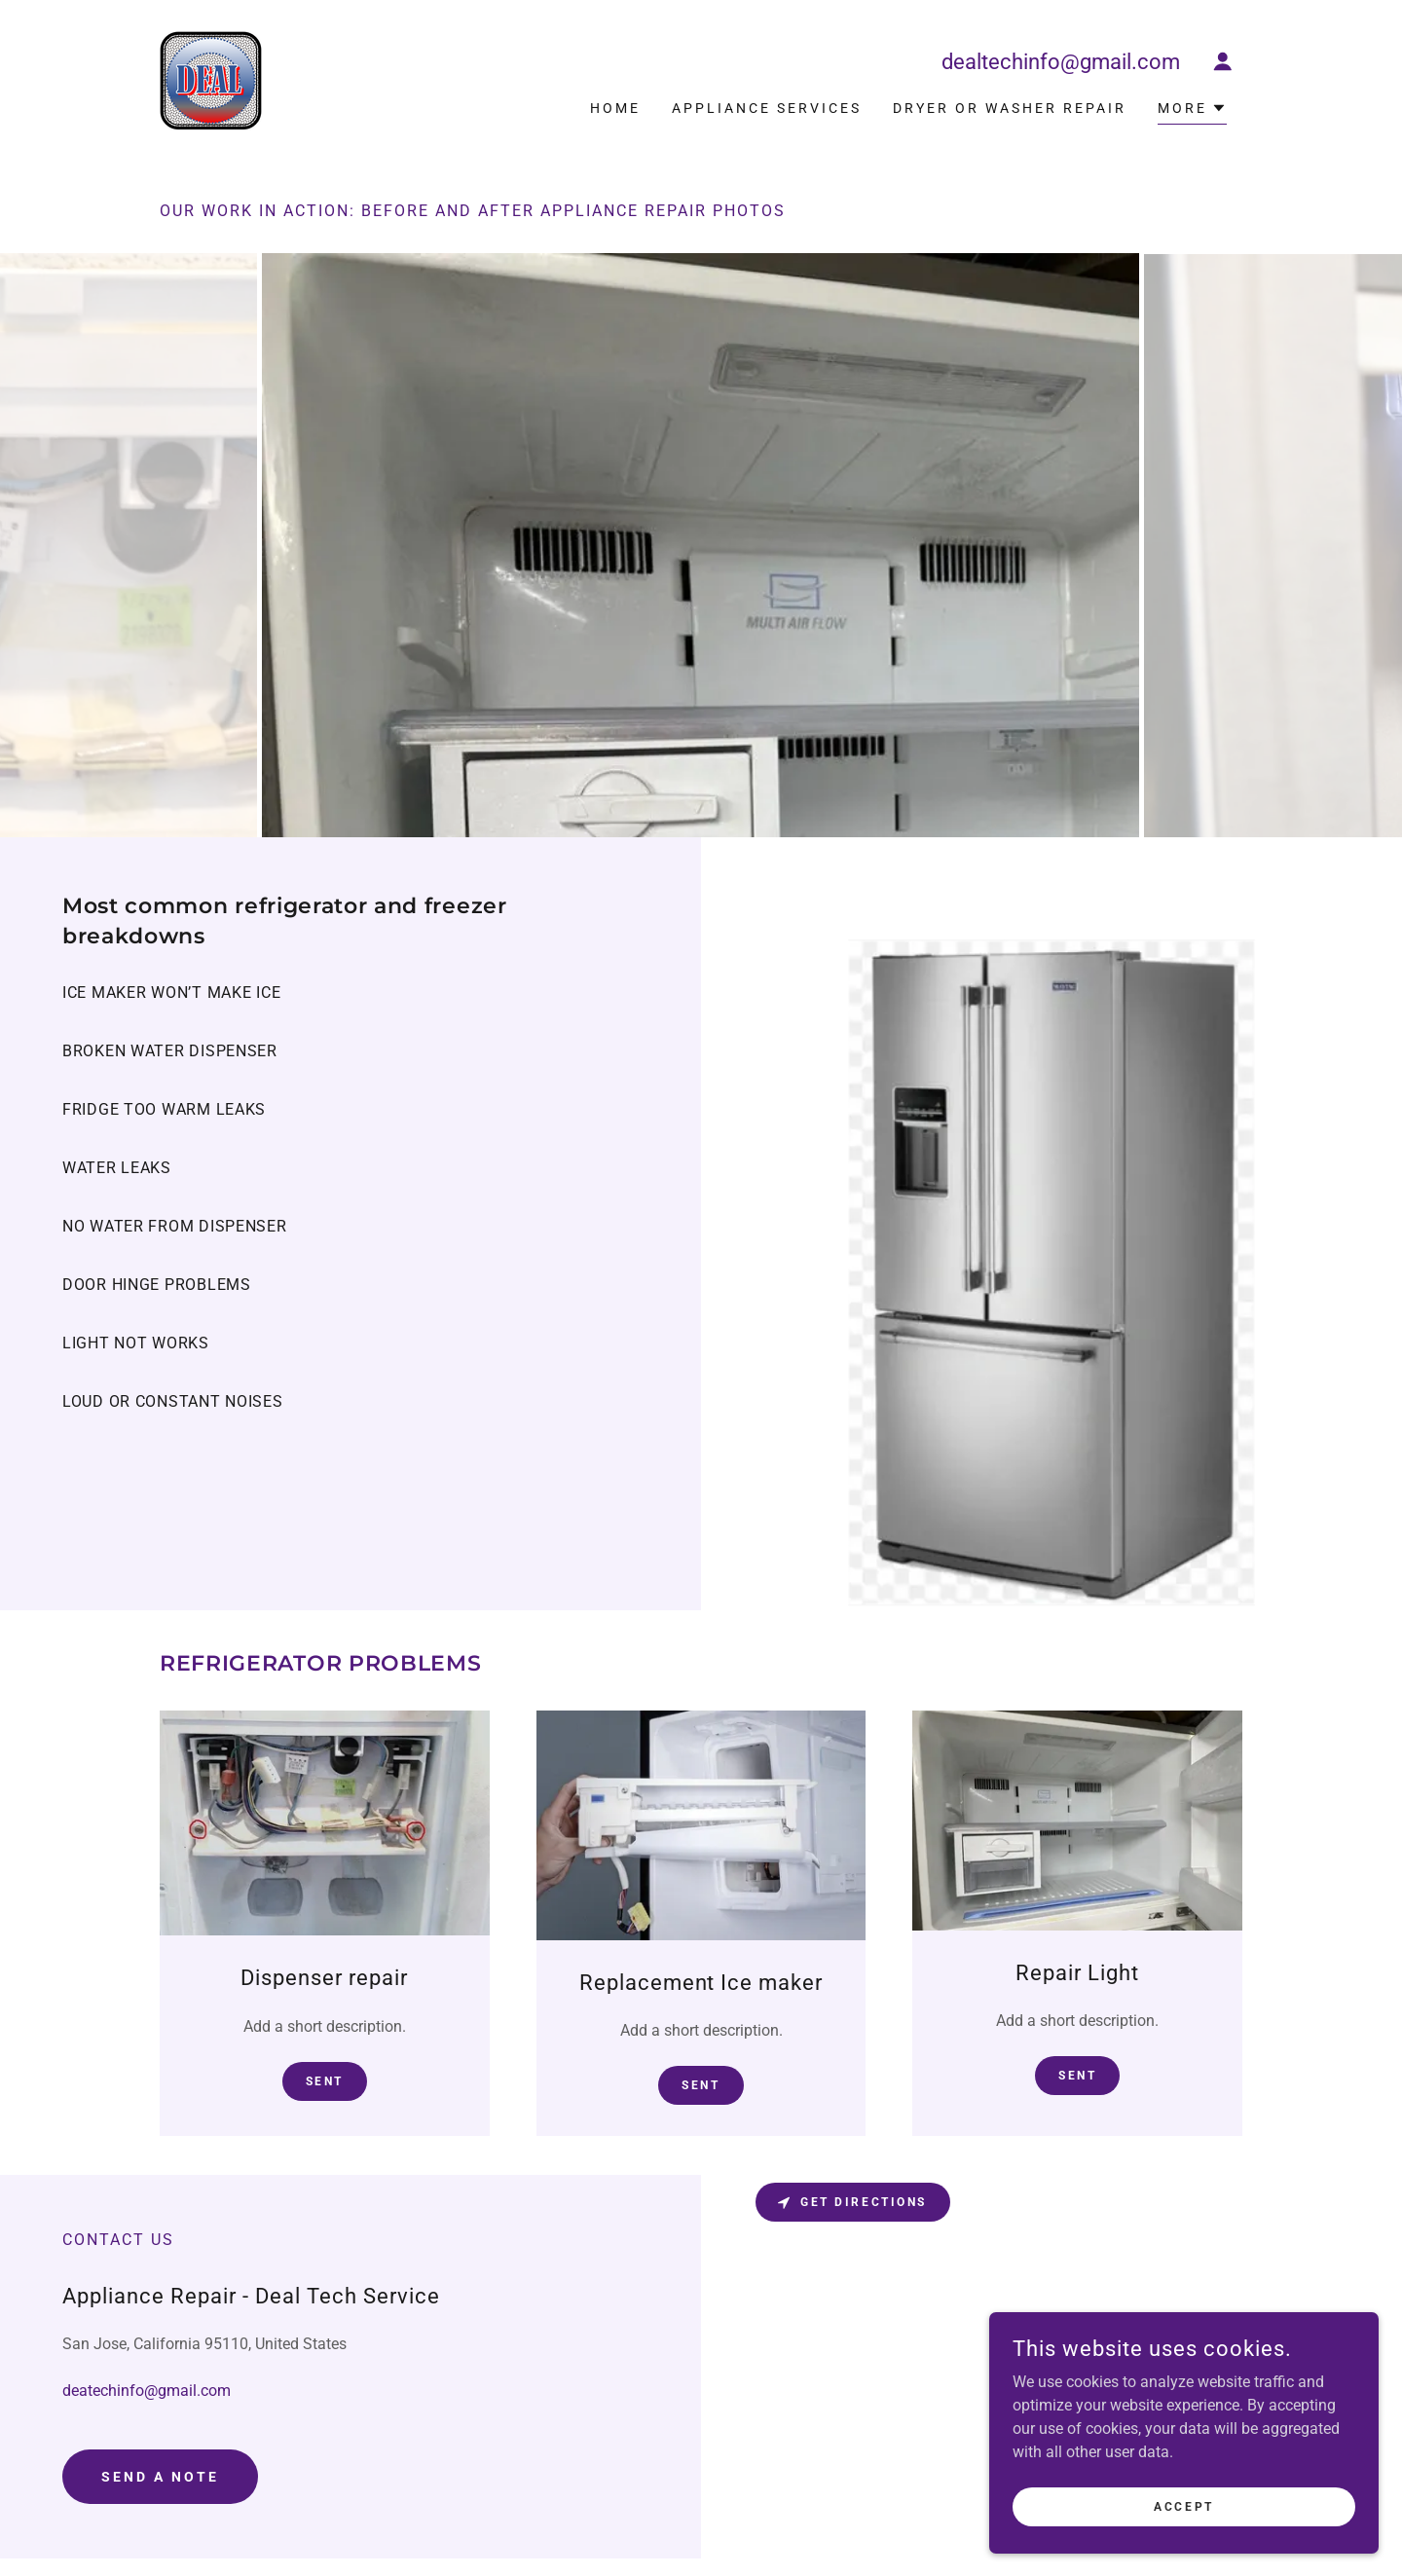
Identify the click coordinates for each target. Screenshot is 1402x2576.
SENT (700, 2085)
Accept (1183, 2506)
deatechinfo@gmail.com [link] (146, 2390)
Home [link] (615, 108)
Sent (325, 2081)
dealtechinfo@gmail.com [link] (1060, 62)
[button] (1222, 61)
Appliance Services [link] (767, 108)
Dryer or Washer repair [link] (1009, 108)
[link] (211, 79)
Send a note (160, 2476)
